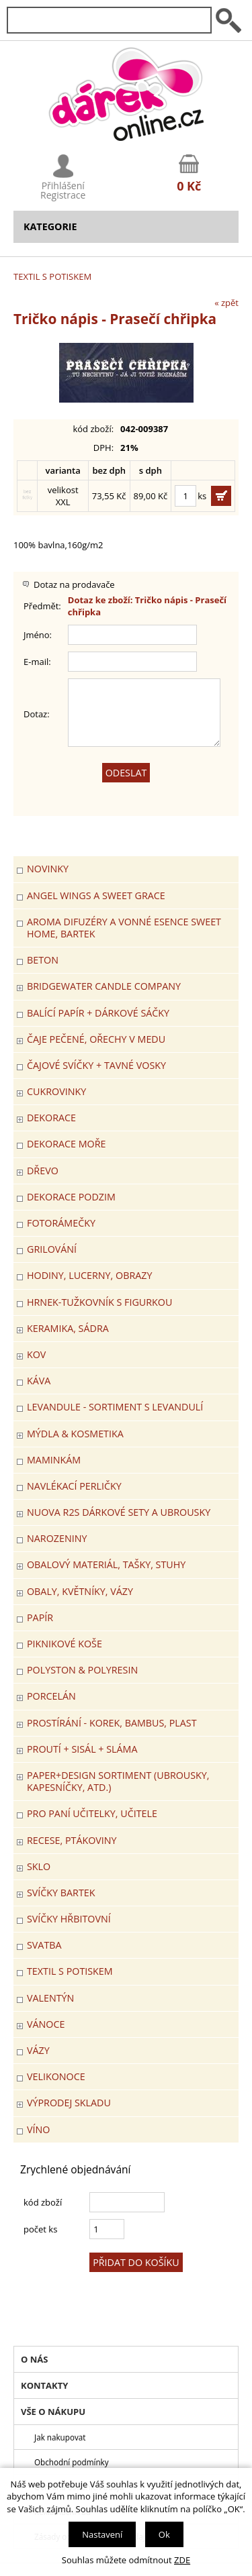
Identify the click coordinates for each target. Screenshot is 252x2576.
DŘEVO (42, 1170)
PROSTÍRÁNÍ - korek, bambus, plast (112, 1722)
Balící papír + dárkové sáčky (98, 1013)
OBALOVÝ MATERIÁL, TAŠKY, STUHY (106, 1564)
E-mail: (37, 662)
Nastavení (102, 2534)
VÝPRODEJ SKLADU (69, 2102)
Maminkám (54, 1459)
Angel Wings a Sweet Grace (96, 895)
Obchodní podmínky (71, 2462)
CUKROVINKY (56, 1091)
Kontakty (44, 2385)
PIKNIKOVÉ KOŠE (64, 1643)
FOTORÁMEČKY (61, 1223)
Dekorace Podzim (71, 1196)
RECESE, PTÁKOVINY (72, 1840)
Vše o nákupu (53, 2412)
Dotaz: (37, 714)
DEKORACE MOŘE (66, 1143)
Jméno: (38, 635)
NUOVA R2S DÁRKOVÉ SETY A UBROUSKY (118, 1512)
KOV (36, 1354)
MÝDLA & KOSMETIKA (75, 1433)
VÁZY (38, 2050)
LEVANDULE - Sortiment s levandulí (115, 1406)
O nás (34, 2359)
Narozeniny (57, 1538)
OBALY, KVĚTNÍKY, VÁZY (80, 1591)
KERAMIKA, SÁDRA (68, 1328)
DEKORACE (51, 1117)
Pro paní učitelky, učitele (92, 1813)
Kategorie (50, 226)
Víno (38, 2129)
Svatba (44, 1945)
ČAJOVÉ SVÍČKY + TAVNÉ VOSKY (96, 1065)
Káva (38, 1380)
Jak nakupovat (59, 2437)
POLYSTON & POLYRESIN (82, 1669)
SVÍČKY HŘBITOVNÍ (69, 1918)
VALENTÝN (50, 1998)
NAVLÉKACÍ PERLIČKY (74, 1486)
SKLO (38, 1866)
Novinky (48, 868)
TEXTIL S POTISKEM (52, 276)
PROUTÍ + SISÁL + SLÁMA (82, 1749)
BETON (42, 960)
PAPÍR (40, 1617)
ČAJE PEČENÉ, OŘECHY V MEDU (96, 1039)
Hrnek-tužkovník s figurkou (99, 1302)
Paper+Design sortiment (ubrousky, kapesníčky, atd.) (118, 1781)
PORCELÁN (51, 1696)
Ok (164, 2534)
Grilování (52, 1249)
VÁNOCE (46, 2024)
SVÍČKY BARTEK (61, 1892)
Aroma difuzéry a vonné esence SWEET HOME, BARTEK (124, 927)
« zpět (226, 303)
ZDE (182, 2560)
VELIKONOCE (56, 2076)
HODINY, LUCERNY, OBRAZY (89, 1275)
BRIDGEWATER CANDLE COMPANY (104, 986)
